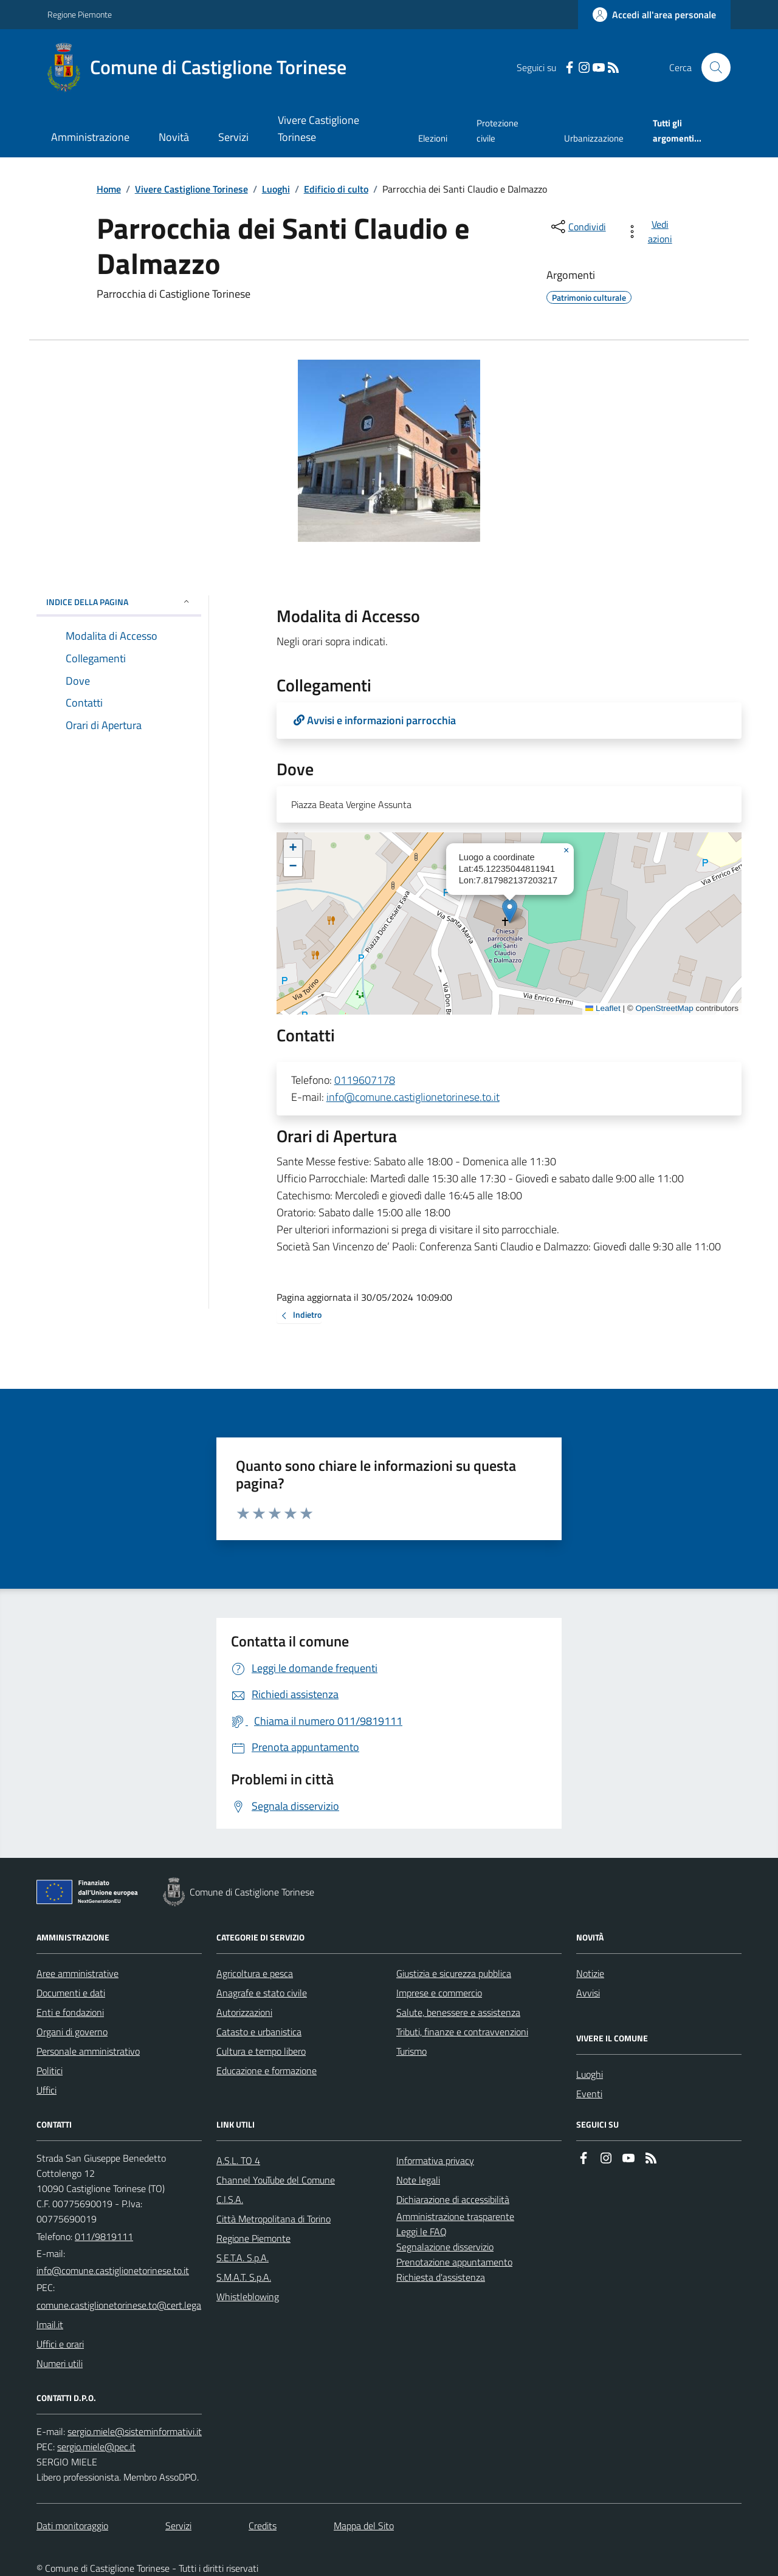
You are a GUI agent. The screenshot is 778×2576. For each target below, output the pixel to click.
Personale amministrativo (88, 2051)
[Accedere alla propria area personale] (654, 14)
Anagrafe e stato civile (261, 1992)
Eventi (589, 2093)
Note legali (418, 2180)
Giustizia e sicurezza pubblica (453, 1973)
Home (109, 189)
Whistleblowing (247, 2296)
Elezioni (432, 138)
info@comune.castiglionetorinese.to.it (413, 1097)
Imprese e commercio (439, 1992)
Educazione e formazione (266, 2070)
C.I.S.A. (229, 2199)
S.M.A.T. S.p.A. (243, 2277)
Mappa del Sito (364, 2525)
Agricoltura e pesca (254, 1973)
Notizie (590, 1973)
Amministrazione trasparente (455, 2216)
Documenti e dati (70, 1992)
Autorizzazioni (244, 2012)
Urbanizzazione (594, 138)
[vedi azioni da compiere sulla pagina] (651, 231)
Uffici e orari (60, 2344)
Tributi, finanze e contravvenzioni (462, 2031)
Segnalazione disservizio (445, 2246)
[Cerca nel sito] (711, 67)
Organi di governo (72, 2031)
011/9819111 (104, 2236)
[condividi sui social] (577, 226)
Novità (174, 137)
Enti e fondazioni (70, 2012)
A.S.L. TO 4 (238, 2160)
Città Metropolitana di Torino (273, 2218)
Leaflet (603, 1008)
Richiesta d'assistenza (440, 2277)
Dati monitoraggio (72, 2525)
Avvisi (588, 1992)
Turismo (411, 2051)
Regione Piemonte (79, 14)
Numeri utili (59, 2363)
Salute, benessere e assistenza (458, 2012)
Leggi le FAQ (421, 2231)
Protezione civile (497, 130)
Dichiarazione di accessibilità (452, 2199)
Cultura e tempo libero (261, 2051)
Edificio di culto (336, 189)
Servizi (233, 137)
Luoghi (276, 189)
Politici (49, 2070)
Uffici (46, 2090)
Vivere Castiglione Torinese (318, 128)
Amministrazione (90, 137)
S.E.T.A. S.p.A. (242, 2257)
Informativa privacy (435, 2160)
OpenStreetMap (664, 1008)
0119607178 (364, 1080)
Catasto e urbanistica (258, 2031)
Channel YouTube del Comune (275, 2180)
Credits (263, 2525)
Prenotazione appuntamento (454, 2262)
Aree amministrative (77, 1973)
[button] (509, 911)
